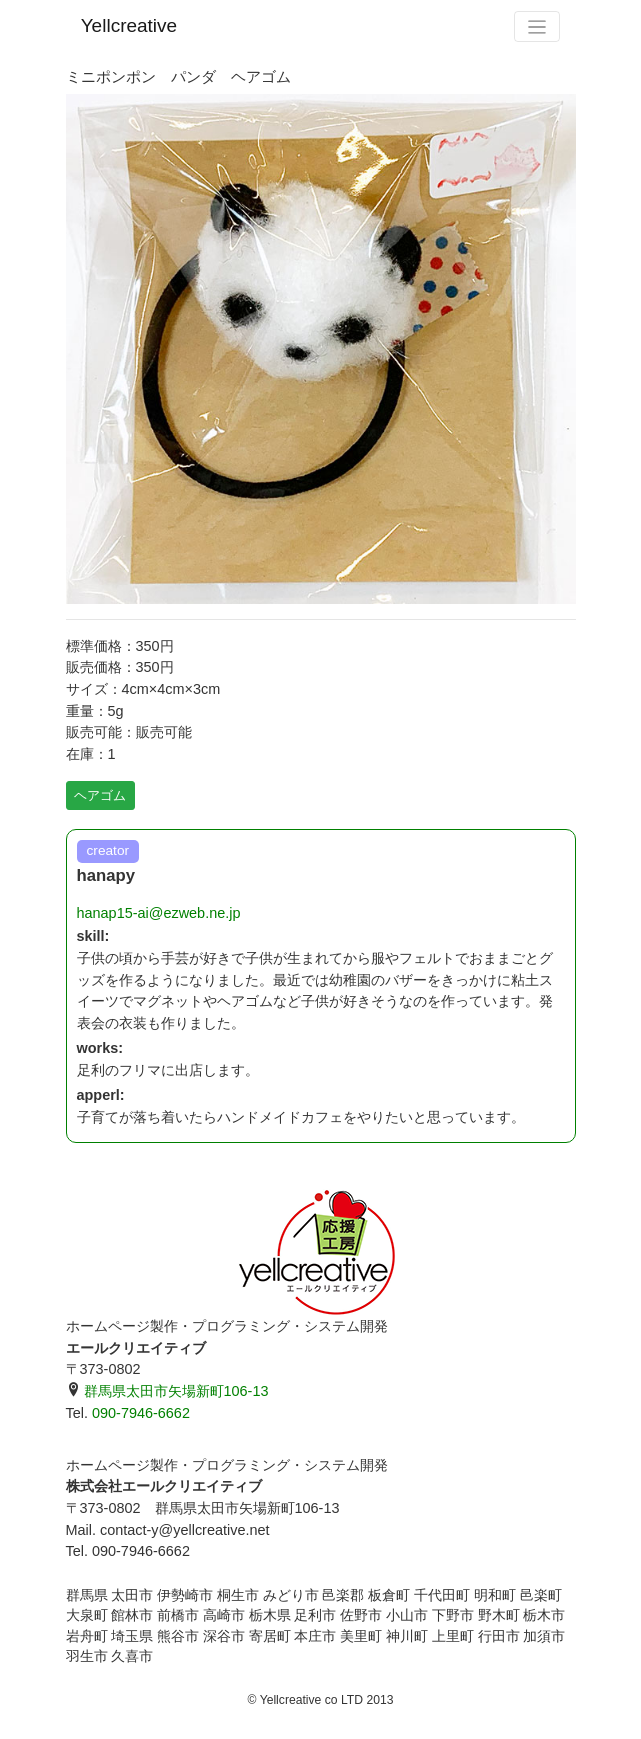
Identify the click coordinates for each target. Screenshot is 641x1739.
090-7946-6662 (141, 1413)
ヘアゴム (100, 795)
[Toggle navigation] (537, 26)
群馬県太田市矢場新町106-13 (167, 1391)
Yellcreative (129, 25)
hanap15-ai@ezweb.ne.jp (159, 913)
